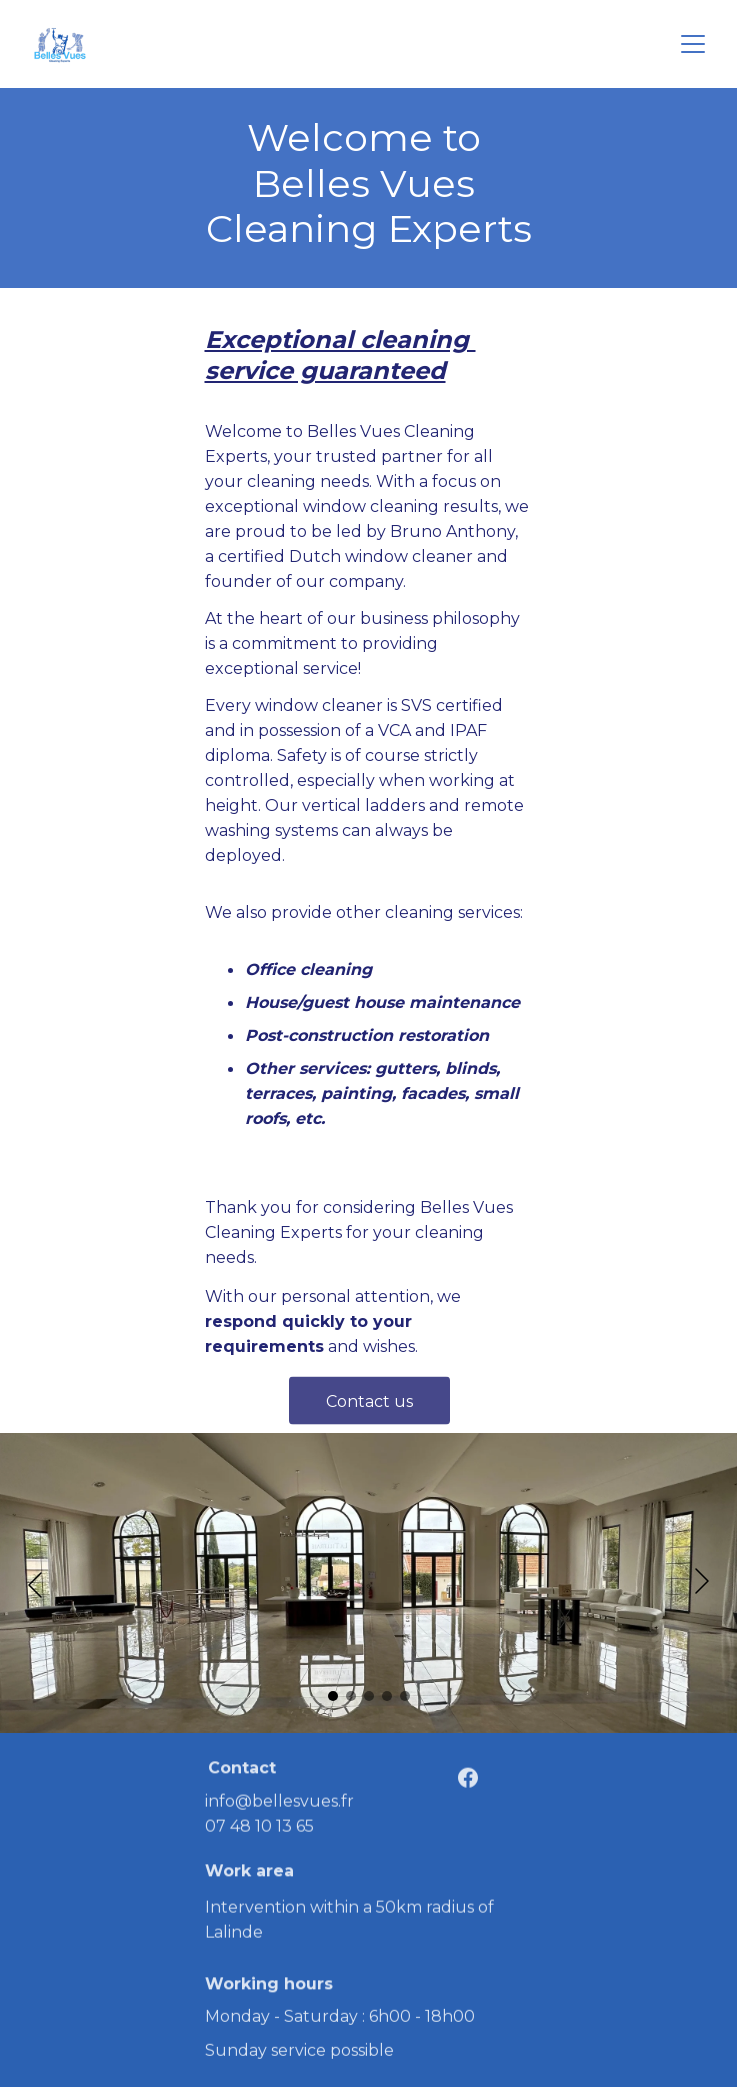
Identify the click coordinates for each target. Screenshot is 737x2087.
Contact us (369, 1406)
